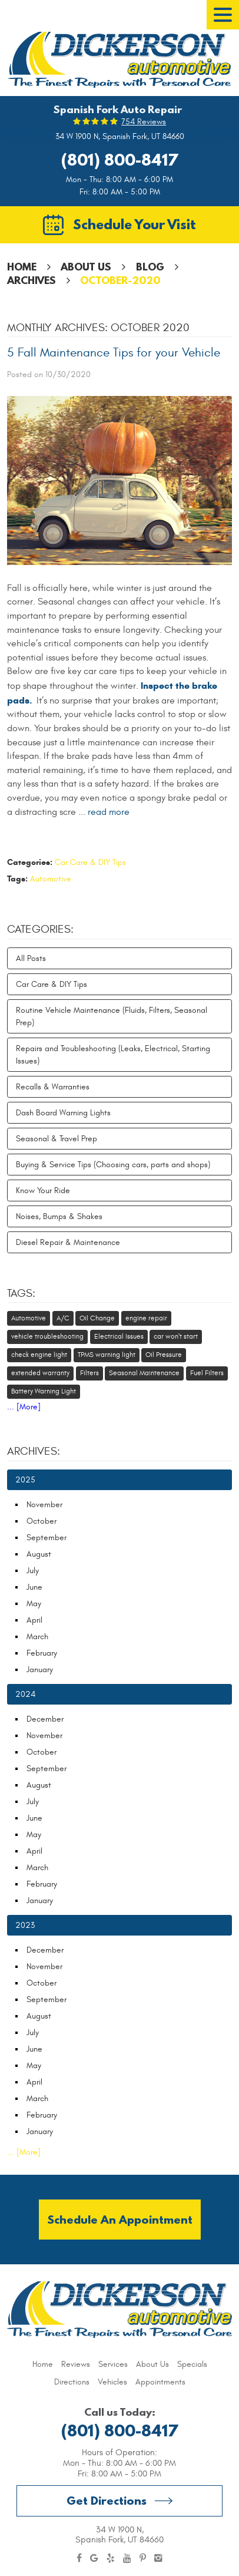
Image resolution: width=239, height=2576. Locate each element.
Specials (192, 2364)
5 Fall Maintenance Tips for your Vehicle (113, 352)
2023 (25, 1925)
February (41, 1653)
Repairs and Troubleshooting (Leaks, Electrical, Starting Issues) (113, 1054)
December (45, 1719)
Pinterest (143, 2558)
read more (109, 812)
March (37, 1637)
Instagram (158, 2558)
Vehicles (112, 2382)
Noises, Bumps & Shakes (59, 1216)
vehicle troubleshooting (47, 1336)
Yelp (111, 2558)
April (34, 1620)
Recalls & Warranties (52, 1087)
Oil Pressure (163, 1354)
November (44, 1505)
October (41, 1521)
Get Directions (107, 2500)
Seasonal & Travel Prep (56, 1139)
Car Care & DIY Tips (90, 862)
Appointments (160, 2382)
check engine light (39, 1354)
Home (21, 266)
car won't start (176, 1336)
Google (94, 2558)
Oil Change (97, 1318)
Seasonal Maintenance (144, 1373)
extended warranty (40, 1373)
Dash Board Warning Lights (63, 1113)
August (38, 1554)
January (39, 1670)
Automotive (50, 879)
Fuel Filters (207, 1373)
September (46, 1538)
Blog (150, 266)
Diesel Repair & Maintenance (68, 1242)
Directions (71, 2382)
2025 (25, 1480)
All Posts (31, 958)
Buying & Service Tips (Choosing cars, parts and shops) (113, 1165)
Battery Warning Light (43, 1391)
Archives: (33, 1451)
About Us (86, 266)
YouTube (127, 2558)
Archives (31, 280)
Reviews (75, 2364)
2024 (25, 1694)
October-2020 (120, 280)
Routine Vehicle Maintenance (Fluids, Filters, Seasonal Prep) (111, 1016)
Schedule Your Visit (134, 223)
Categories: (40, 929)
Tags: (21, 1293)
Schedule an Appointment (119, 2219)
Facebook (79, 2558)
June (34, 1587)
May (33, 1604)
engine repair (146, 1318)
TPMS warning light (106, 1354)
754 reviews (143, 122)
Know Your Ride (43, 1190)
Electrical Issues (119, 1336)
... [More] (24, 1407)
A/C (63, 1318)
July (32, 1571)
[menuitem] (42, 2364)
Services (113, 2364)
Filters (89, 1373)
